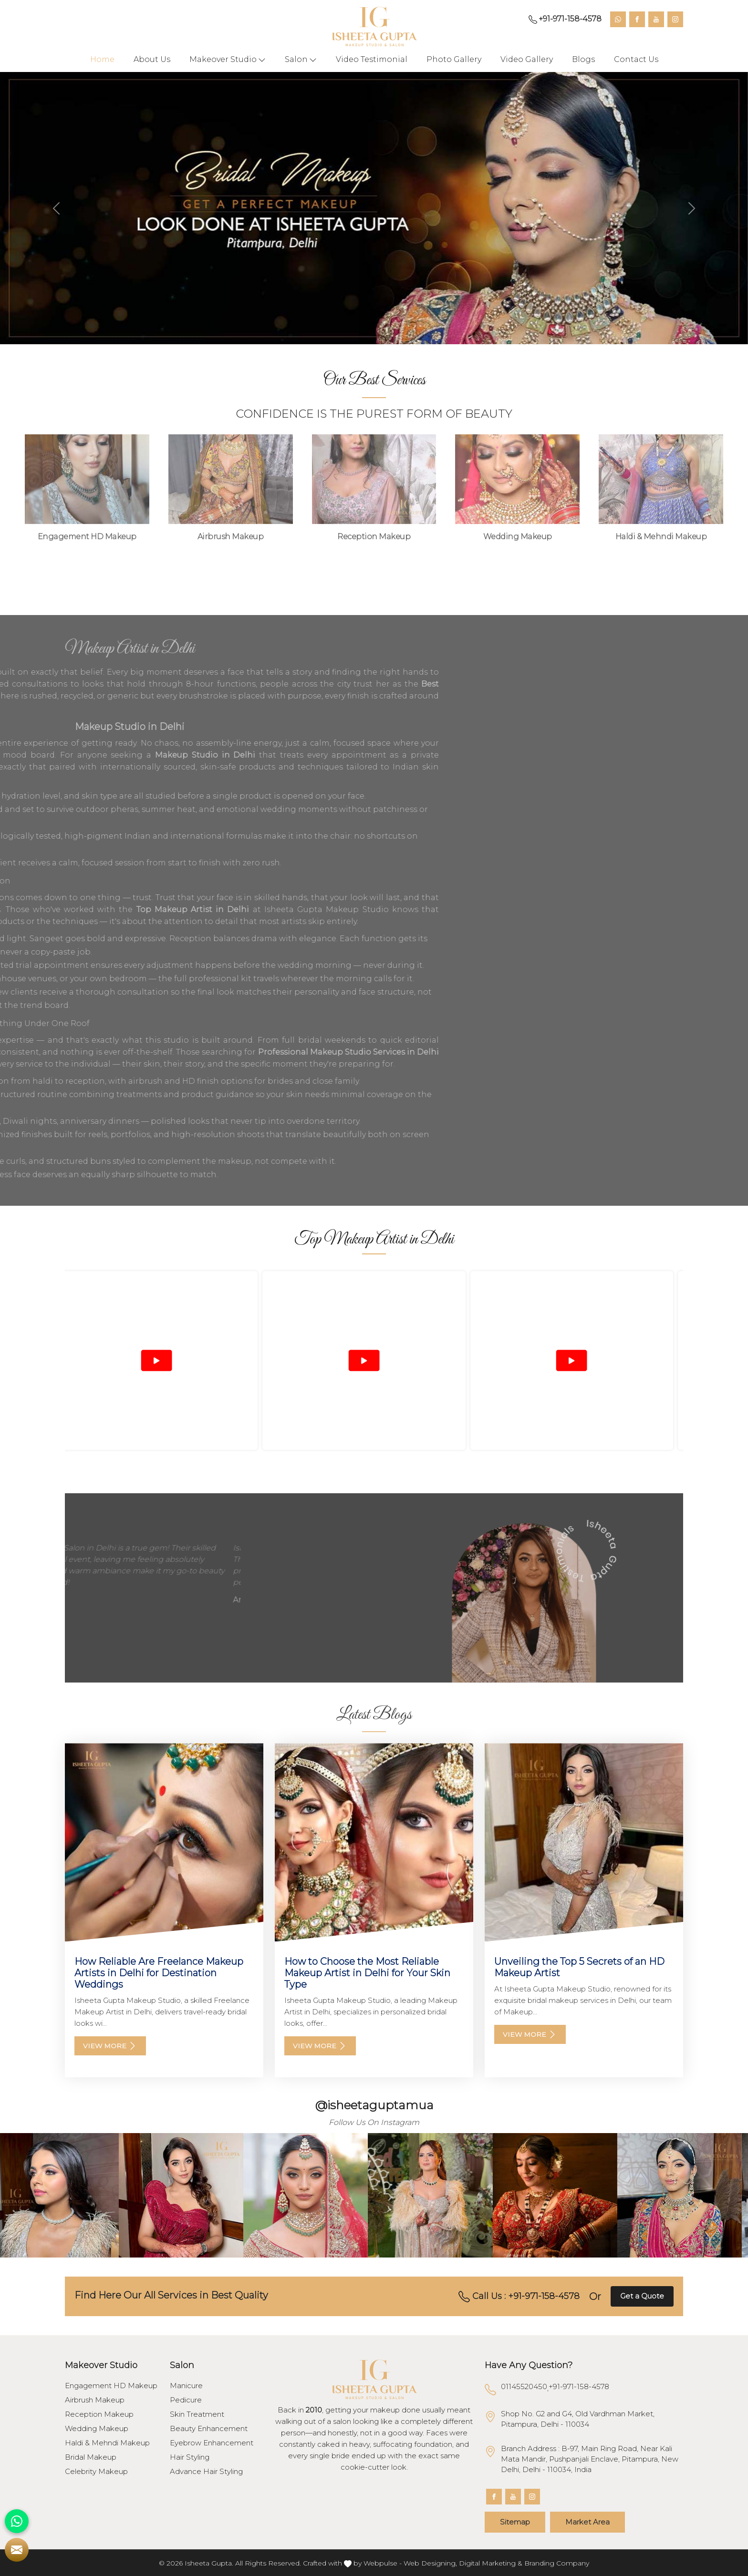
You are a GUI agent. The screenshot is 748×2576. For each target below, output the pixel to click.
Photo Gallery (453, 59)
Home (102, 59)
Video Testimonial (371, 59)
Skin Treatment (197, 2414)
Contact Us (636, 59)
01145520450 (524, 2386)
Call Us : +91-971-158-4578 (519, 2296)
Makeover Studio (227, 59)
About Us (152, 59)
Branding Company (556, 2563)
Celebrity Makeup (96, 2471)
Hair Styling (189, 2457)
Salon (301, 59)
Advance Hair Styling (206, 2471)
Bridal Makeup (90, 2457)
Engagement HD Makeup (111, 2385)
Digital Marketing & (490, 2563)
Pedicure (186, 2400)
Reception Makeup (99, 2414)
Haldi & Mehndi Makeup (107, 2443)
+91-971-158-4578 (565, 19)
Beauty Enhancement (209, 2428)
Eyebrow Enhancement (211, 2443)
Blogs (583, 59)
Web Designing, (430, 2563)
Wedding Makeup (96, 2428)
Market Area (587, 2521)
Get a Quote (642, 2295)
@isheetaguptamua (374, 2105)
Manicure (186, 2385)
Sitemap (515, 2521)
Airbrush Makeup (95, 2400)
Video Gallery (526, 59)
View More (110, 2046)
